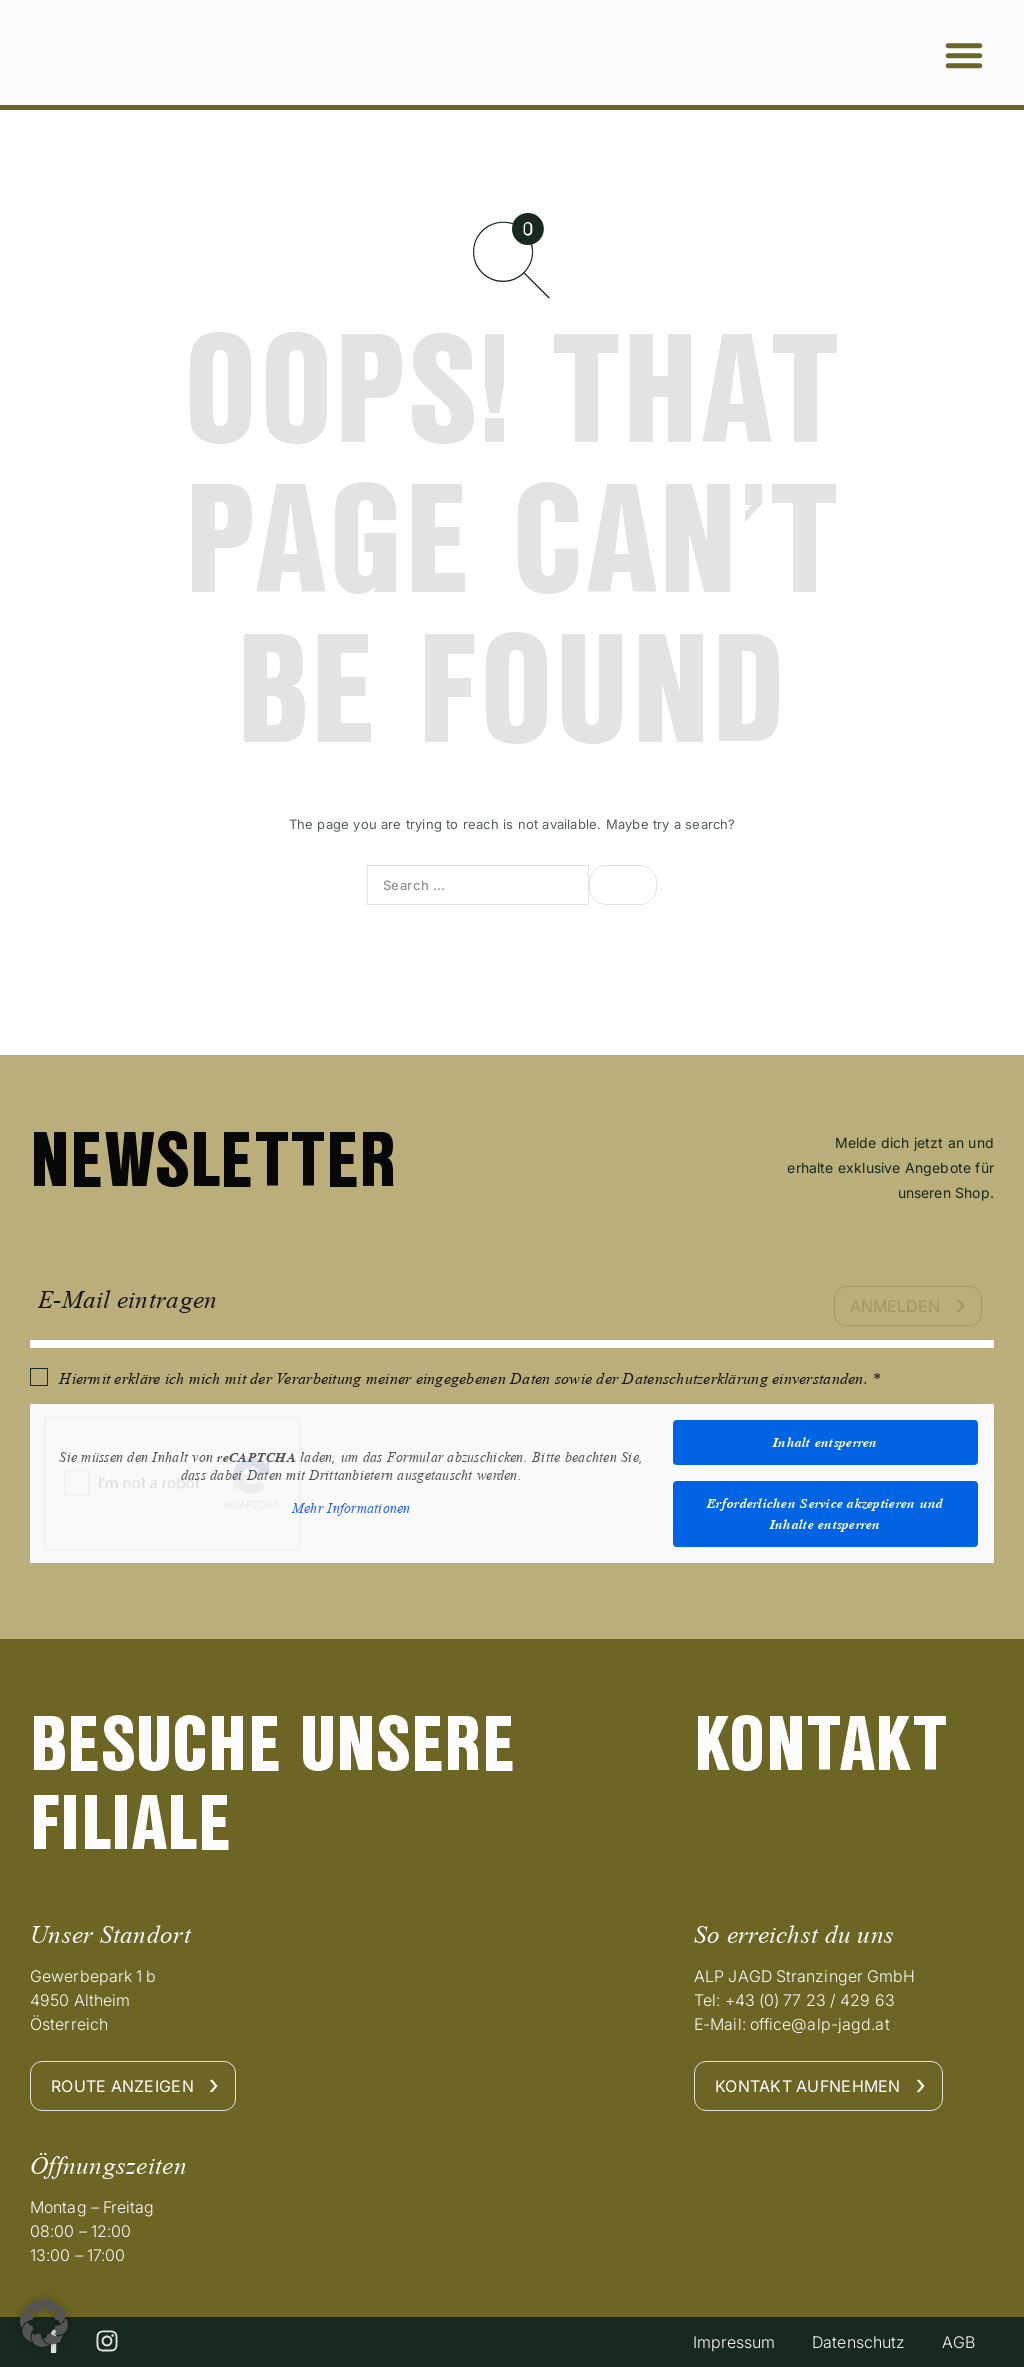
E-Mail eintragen (127, 1299)
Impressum (725, 2342)
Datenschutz (853, 2342)
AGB (956, 2342)
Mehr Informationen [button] (351, 1508)
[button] (964, 55)
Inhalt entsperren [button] (825, 1442)
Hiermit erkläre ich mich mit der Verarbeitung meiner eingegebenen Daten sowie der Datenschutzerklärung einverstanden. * (469, 1378)
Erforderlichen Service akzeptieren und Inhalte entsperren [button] (825, 1513)
